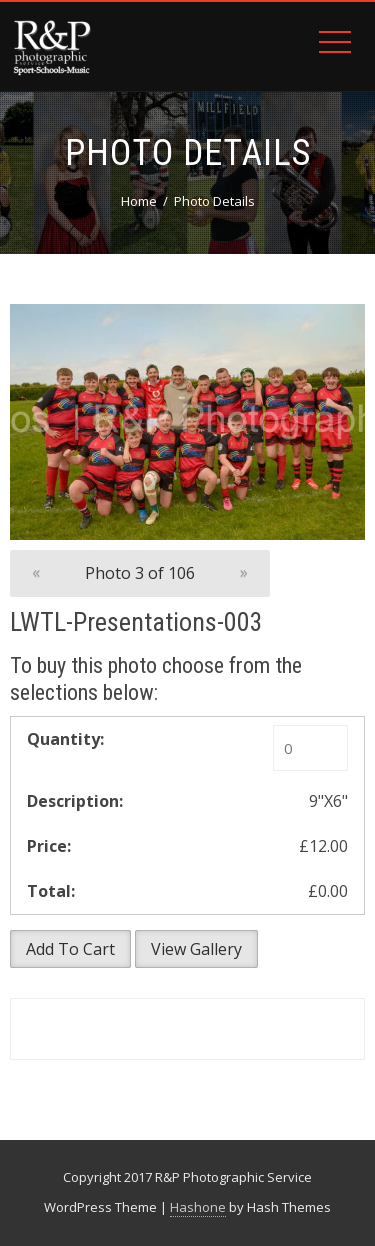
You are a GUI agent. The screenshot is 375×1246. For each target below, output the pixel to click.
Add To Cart (70, 949)
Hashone (198, 1207)
